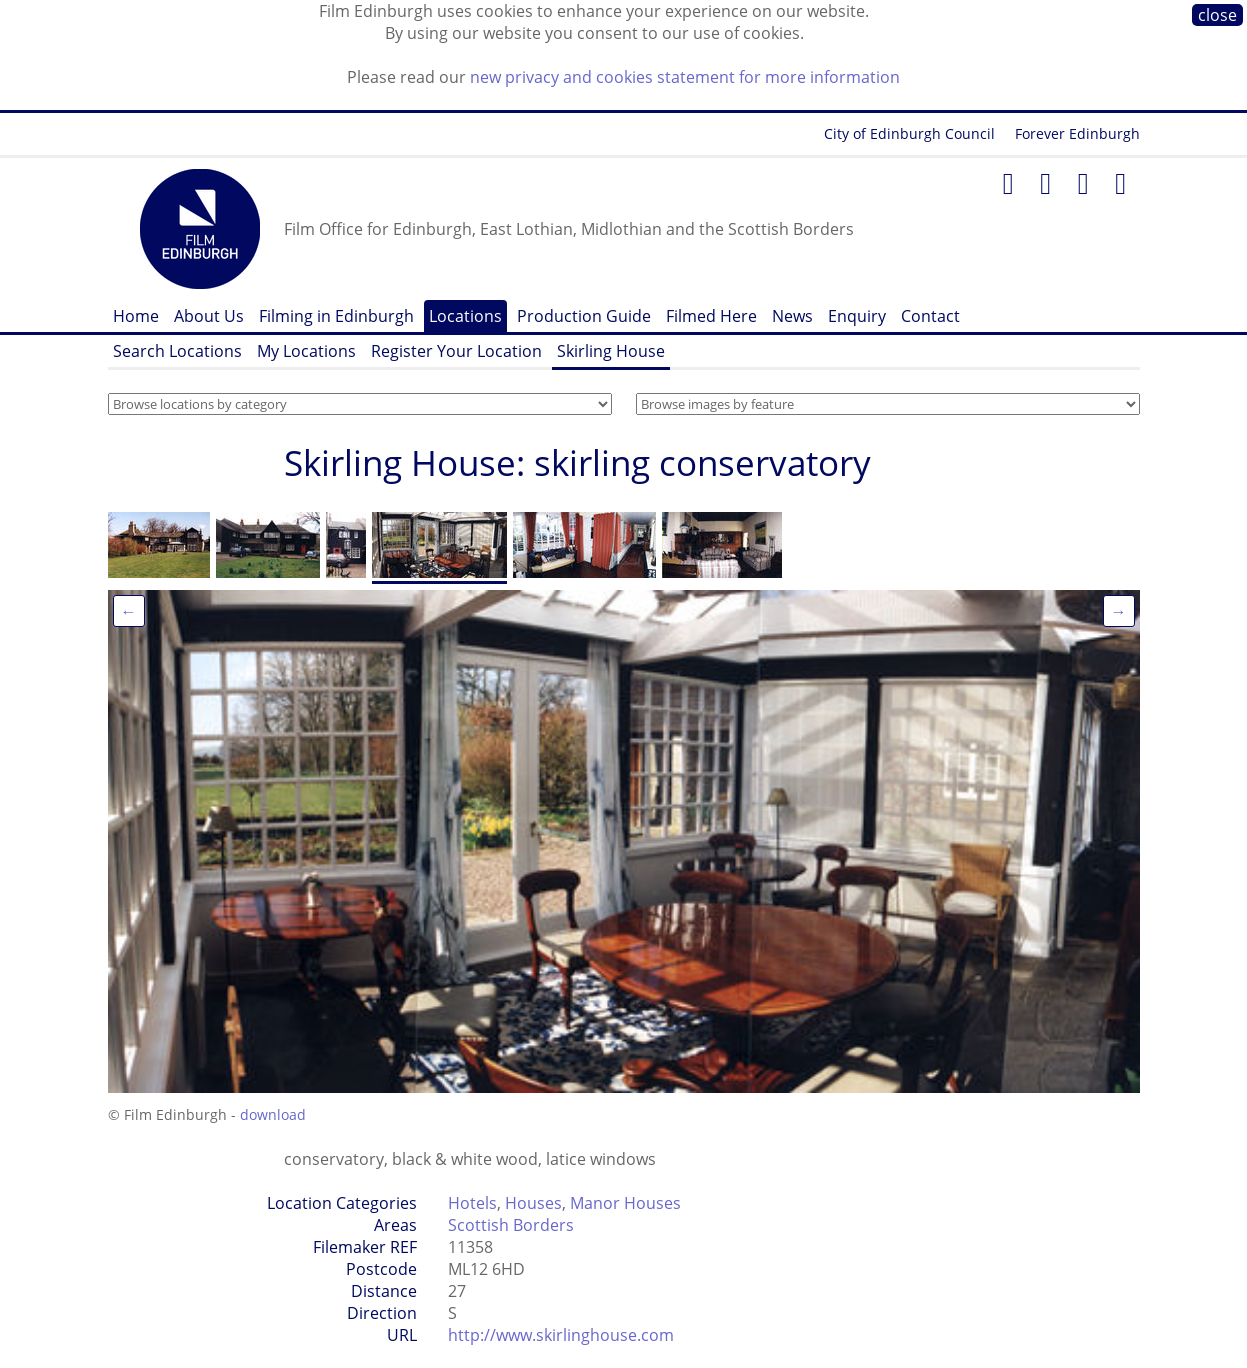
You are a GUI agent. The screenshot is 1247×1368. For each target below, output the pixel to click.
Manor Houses (625, 1203)
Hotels (472, 1203)
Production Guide (584, 316)
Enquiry (857, 316)
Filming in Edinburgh (336, 316)
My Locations (306, 351)
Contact (930, 316)
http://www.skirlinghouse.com (561, 1335)
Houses (533, 1203)
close (1217, 15)
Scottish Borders (511, 1225)
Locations (465, 316)
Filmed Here (711, 316)
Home (136, 316)
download (273, 1114)
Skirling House (611, 351)
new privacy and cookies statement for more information (685, 77)
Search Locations (177, 351)
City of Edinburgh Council (909, 133)
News (792, 316)
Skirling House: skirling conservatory (577, 462)
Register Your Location (456, 351)
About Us (209, 316)
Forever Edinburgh (1077, 133)
